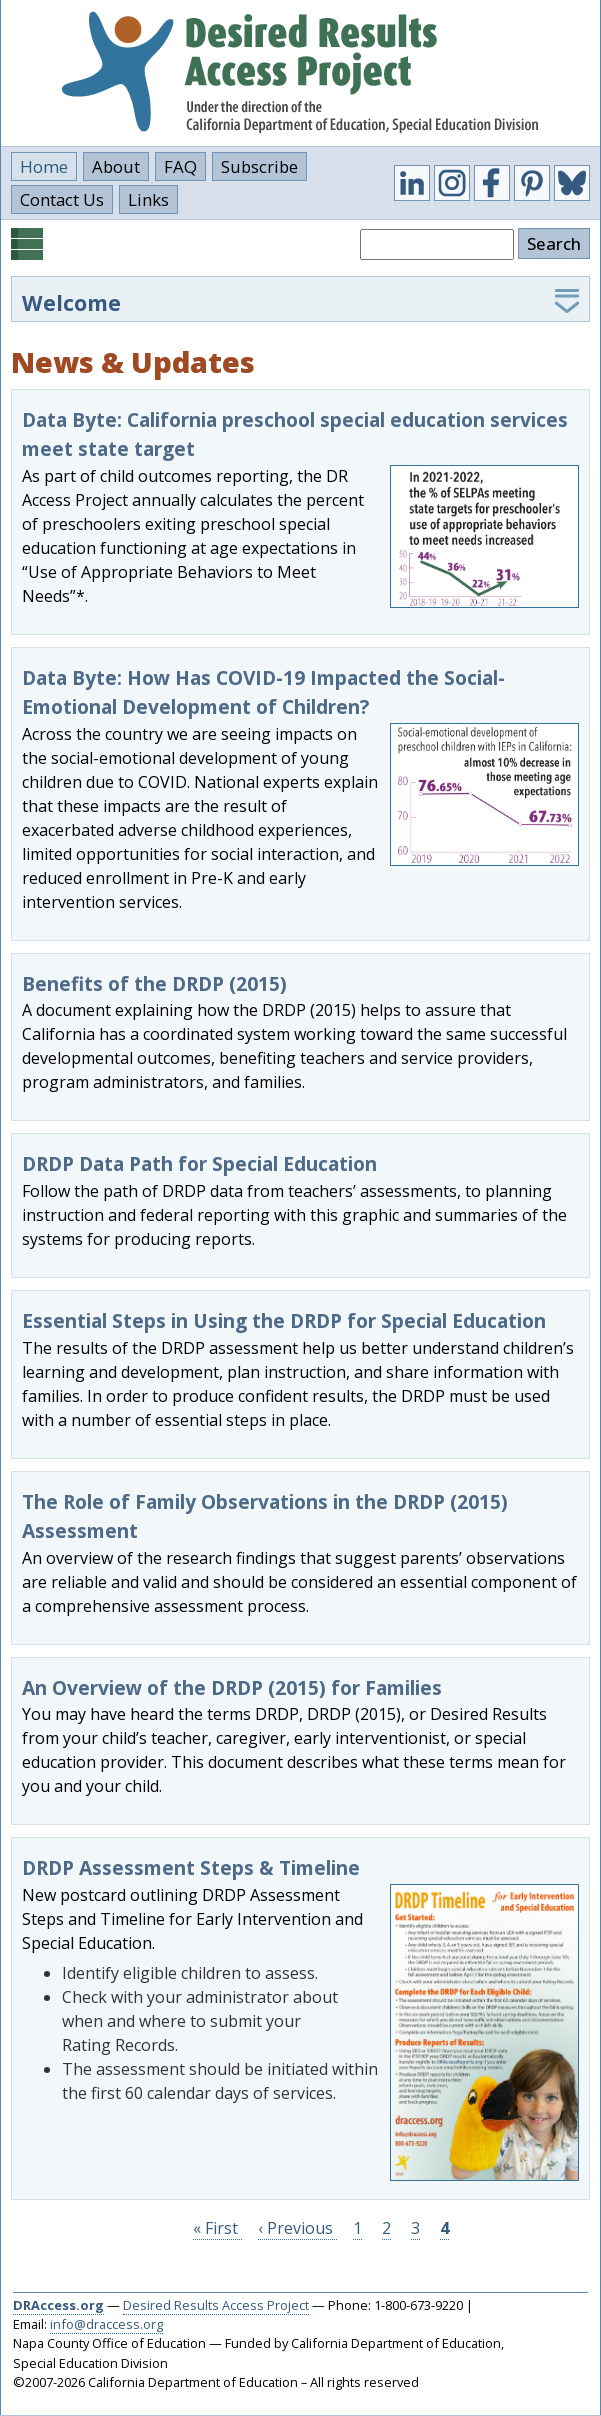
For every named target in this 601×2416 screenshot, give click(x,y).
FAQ (180, 166)
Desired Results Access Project (216, 2305)
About (116, 166)
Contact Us (62, 199)
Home (44, 166)
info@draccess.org (106, 2324)
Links (148, 199)
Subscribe (259, 166)
